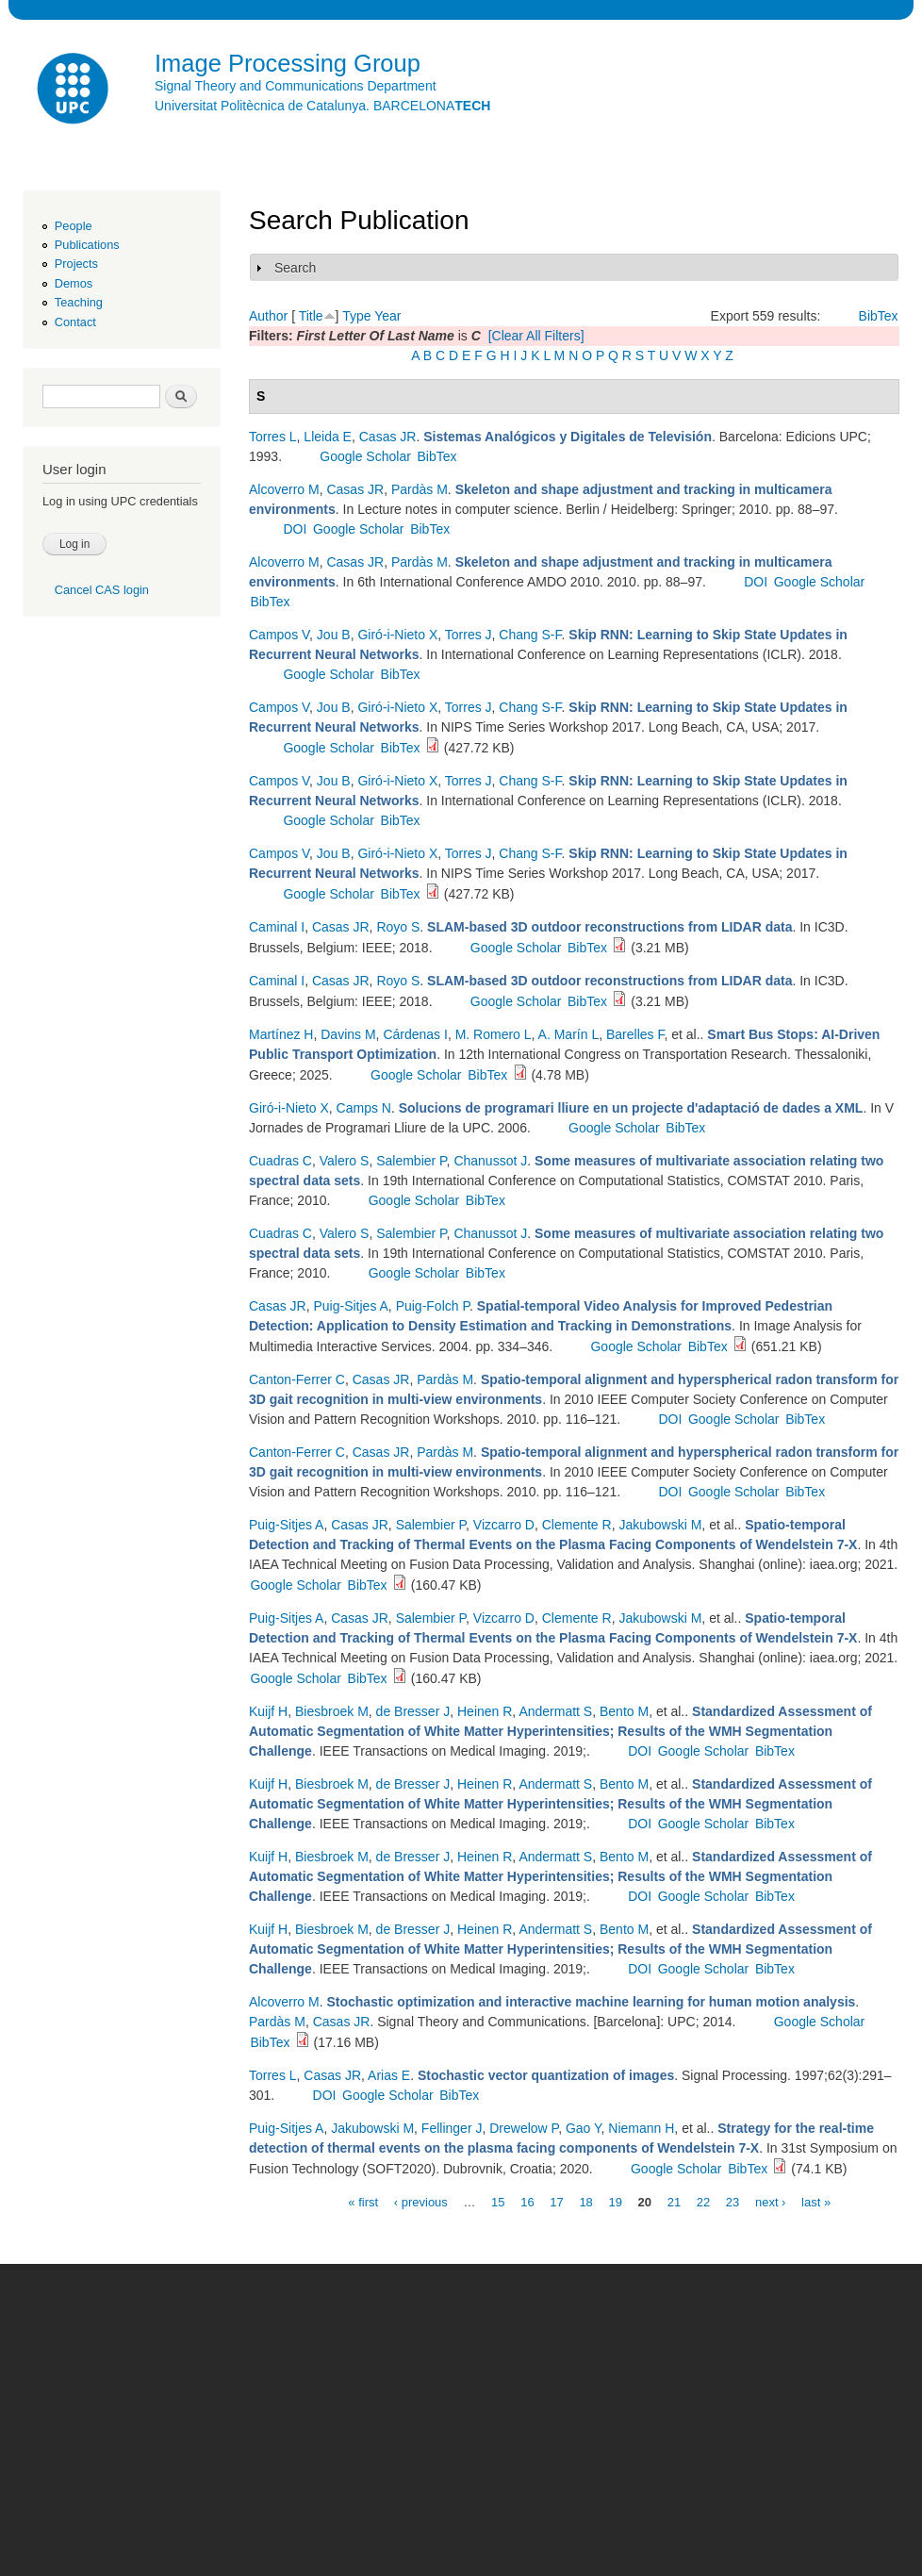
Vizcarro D (504, 1524)
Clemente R (577, 1524)
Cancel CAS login (102, 590)
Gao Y (583, 2128)
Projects (76, 263)
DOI (294, 529)
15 (497, 2201)
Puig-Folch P (432, 1305)
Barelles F (635, 1034)
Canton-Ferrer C (297, 1379)
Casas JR (388, 436)
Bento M (624, 1711)
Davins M (348, 1034)
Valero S (345, 1160)
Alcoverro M (284, 489)
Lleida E (328, 436)
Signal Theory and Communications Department (295, 85)
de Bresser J (413, 1711)
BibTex (878, 315)
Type (356, 315)
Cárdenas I (415, 1034)
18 (585, 2201)
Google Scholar (365, 456)
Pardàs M (419, 489)
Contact (75, 322)
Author (268, 315)
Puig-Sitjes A (350, 1305)
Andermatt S (555, 1711)
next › (770, 2201)
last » (816, 2201)
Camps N (364, 1107)
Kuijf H (268, 1711)
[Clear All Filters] (536, 335)
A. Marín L (569, 1034)
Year (387, 315)
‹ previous (421, 2201)
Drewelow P (523, 2128)
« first (363, 2201)
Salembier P (411, 1160)
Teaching (79, 302)
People (73, 226)
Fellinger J (452, 2128)
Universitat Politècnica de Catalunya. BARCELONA (322, 105)
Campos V (279, 634)
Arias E (389, 2075)
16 (527, 2201)
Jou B (334, 634)
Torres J (468, 634)
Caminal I (277, 926)
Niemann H (641, 2128)
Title (311, 315)
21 (674, 2201)
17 (556, 2201)
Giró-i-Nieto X (397, 634)
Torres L (273, 436)
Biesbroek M (332, 1711)
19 (614, 2201)
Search (295, 267)
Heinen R (484, 1711)
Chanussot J (490, 1160)
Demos (73, 283)
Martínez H (281, 1034)
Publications (87, 245)
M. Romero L (493, 1034)
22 (703, 2201)
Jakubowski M (659, 1524)
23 (732, 2201)
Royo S (398, 926)
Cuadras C (280, 1160)
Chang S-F (530, 634)
